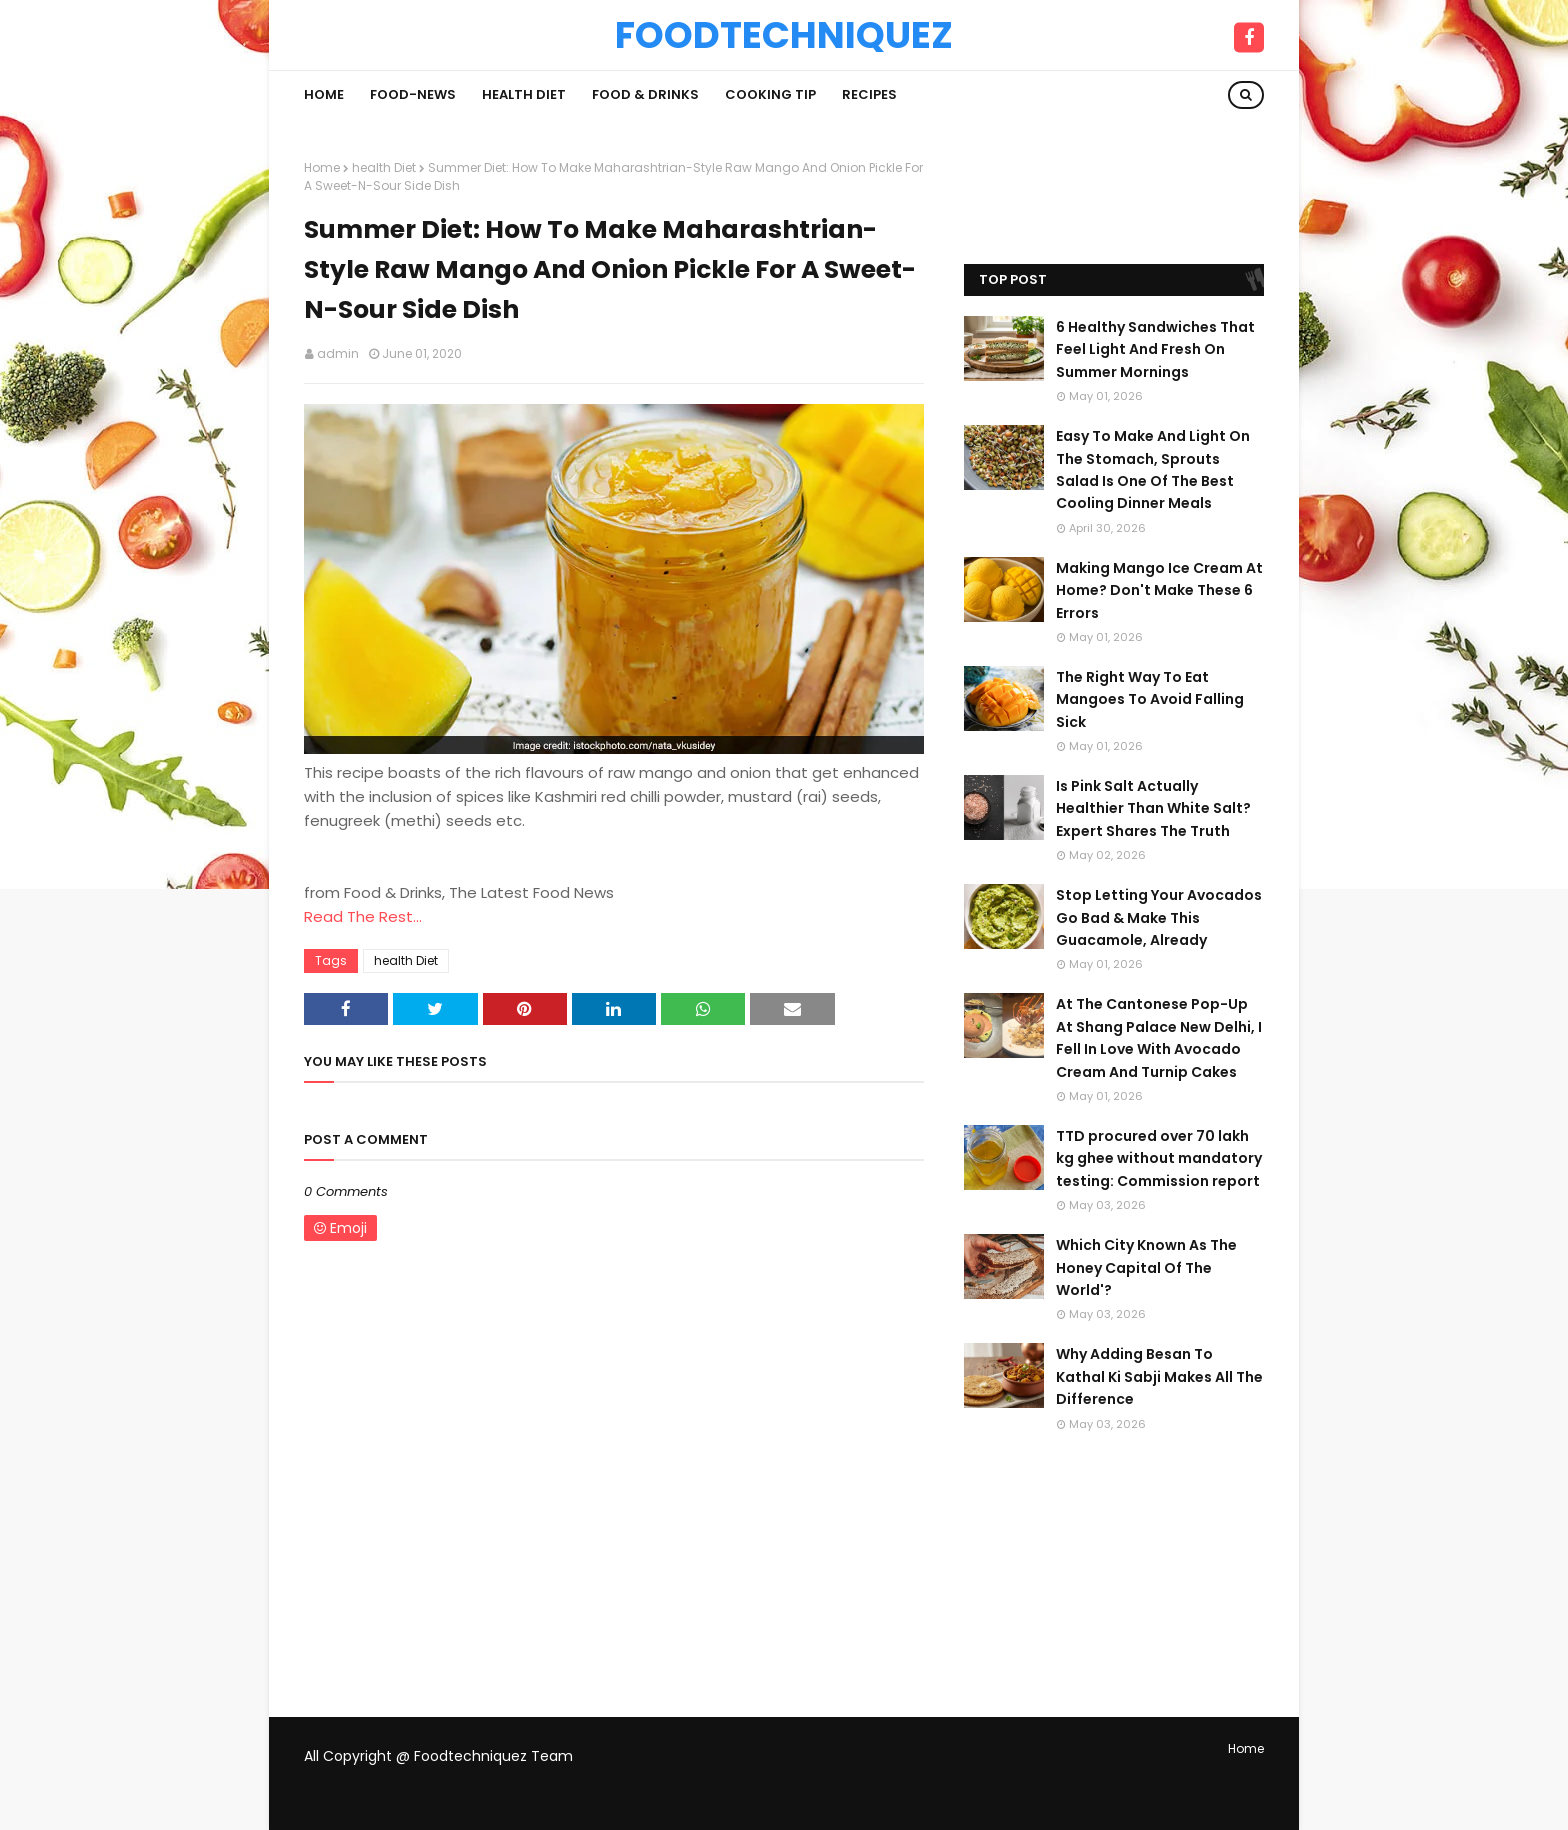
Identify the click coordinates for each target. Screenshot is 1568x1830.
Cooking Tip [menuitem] (770, 94)
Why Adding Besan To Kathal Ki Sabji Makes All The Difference (1159, 1376)
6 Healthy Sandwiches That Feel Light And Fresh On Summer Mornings (1155, 349)
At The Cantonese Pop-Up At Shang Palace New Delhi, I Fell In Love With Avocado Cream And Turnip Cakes (1159, 1037)
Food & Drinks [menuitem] (645, 94)
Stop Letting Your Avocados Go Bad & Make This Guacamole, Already (1159, 917)
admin (338, 353)
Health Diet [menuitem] (524, 94)
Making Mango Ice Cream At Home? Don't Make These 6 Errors (1159, 590)
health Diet (384, 167)
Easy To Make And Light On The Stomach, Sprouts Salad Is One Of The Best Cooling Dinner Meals (1153, 469)
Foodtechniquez (784, 35)
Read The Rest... (363, 916)
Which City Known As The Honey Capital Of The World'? (1146, 1267)
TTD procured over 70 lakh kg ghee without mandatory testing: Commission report (1159, 1158)
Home (322, 167)
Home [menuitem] (324, 94)
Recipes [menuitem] (869, 94)
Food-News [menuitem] (413, 94)
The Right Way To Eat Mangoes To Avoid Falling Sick (1150, 699)
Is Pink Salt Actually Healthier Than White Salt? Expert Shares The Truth (1153, 808)
